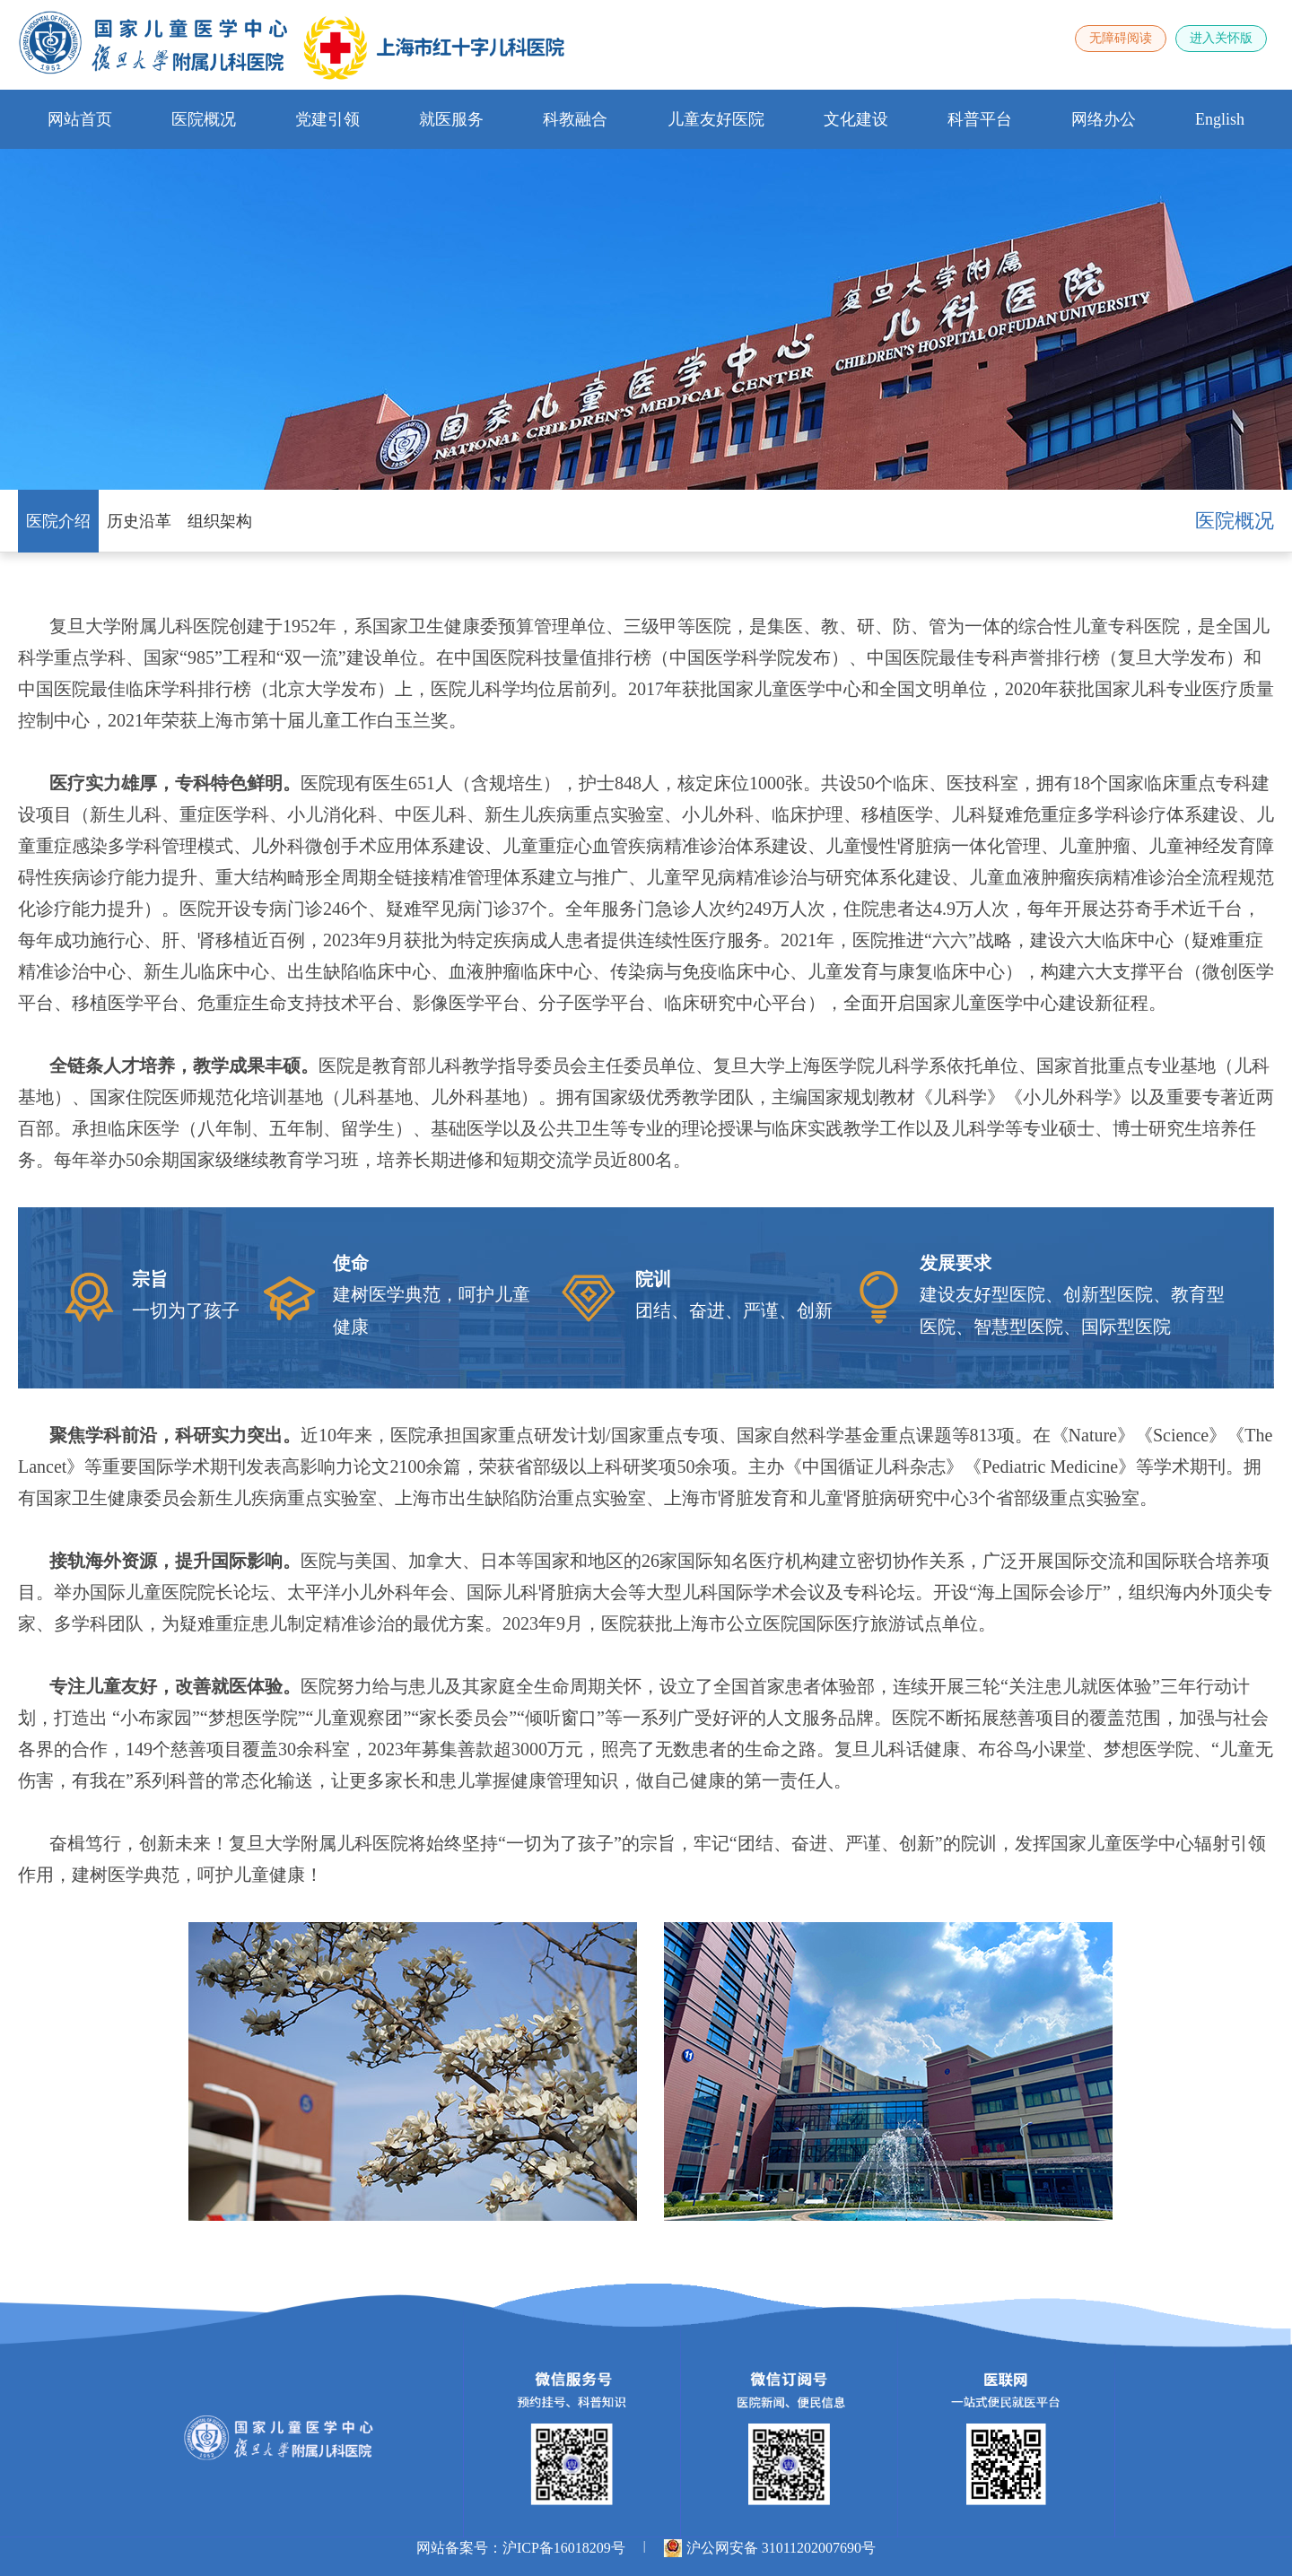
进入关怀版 (1221, 38)
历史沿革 (139, 521)
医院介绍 (58, 521)
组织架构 (220, 521)
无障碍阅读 (1120, 38)
